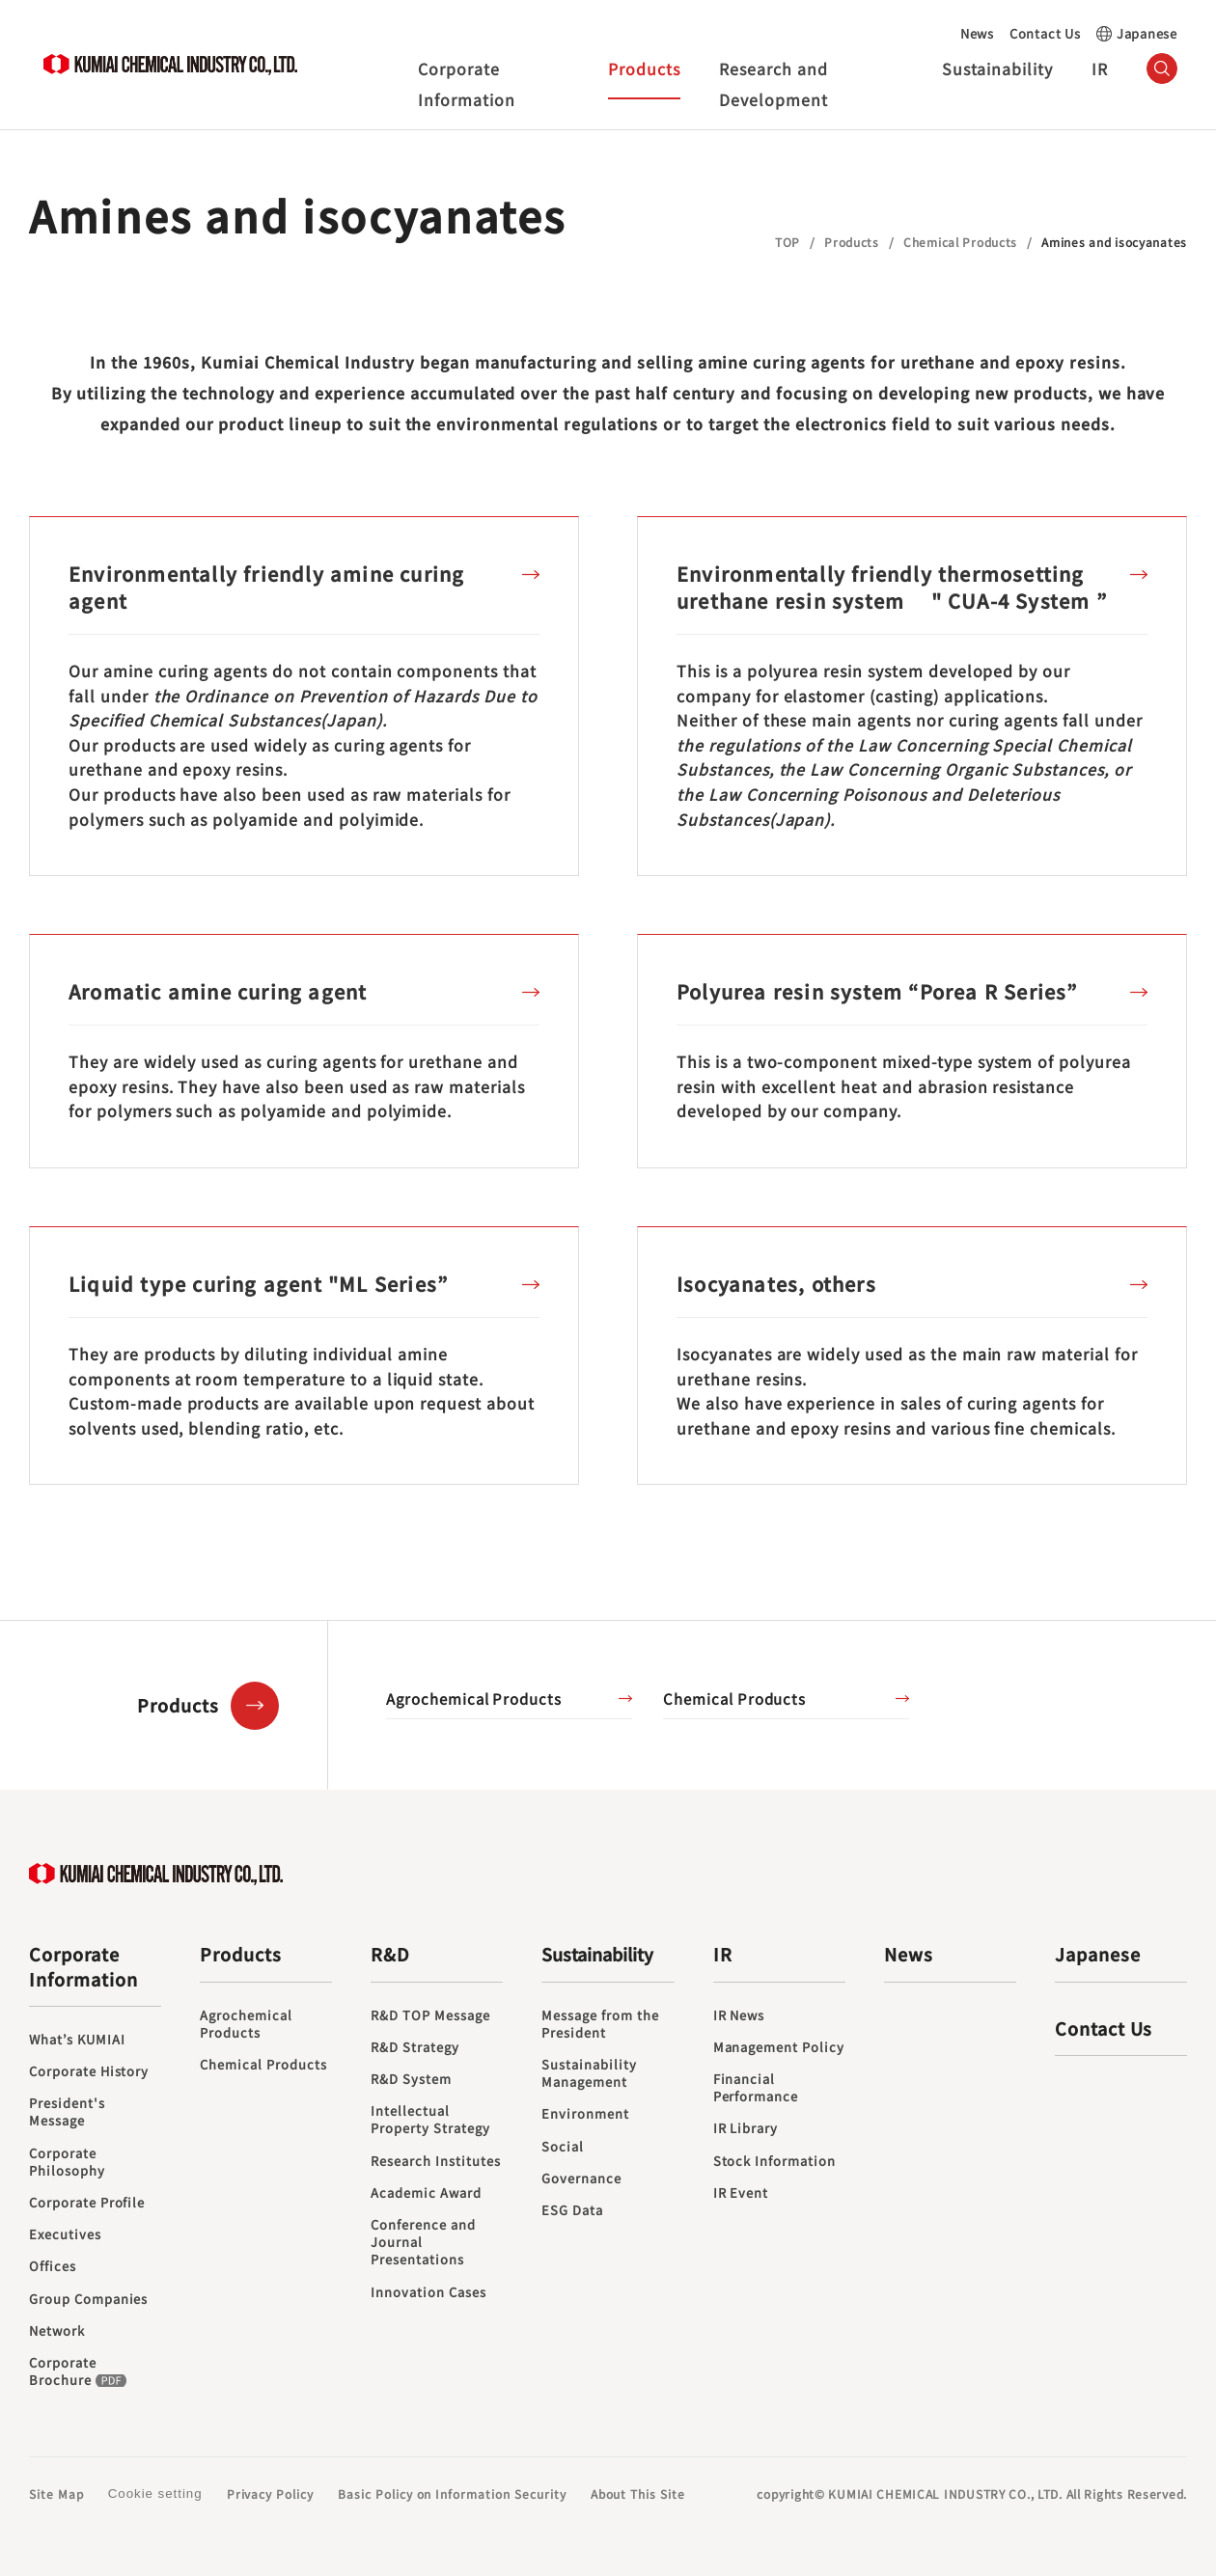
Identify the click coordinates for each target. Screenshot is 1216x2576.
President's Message (67, 2112)
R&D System (411, 2079)
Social (562, 2146)
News (977, 33)
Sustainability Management (588, 2073)
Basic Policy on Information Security (452, 2494)
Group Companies (88, 2299)
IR (1100, 68)
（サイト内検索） (1162, 69)
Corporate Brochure (79, 2371)
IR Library (746, 2128)
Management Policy (778, 2047)
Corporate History (89, 2071)
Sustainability (997, 68)
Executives (65, 2234)
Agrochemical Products (474, 1698)
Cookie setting (155, 2493)
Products (644, 68)
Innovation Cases (428, 2292)
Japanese (1147, 33)
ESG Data (572, 2210)
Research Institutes (435, 2161)
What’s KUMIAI (76, 2039)
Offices (52, 2266)
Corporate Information (466, 84)
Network (57, 2331)
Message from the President (599, 2024)
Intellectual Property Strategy (430, 2119)
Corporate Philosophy (67, 2162)
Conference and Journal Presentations (423, 2242)
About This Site (638, 2494)
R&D (390, 1954)
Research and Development (773, 84)
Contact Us (1045, 33)
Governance (581, 2178)
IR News (739, 2015)
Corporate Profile (87, 2202)
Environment (585, 2114)
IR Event (741, 2193)
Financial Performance (756, 2087)
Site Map (56, 2494)
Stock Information (774, 2161)
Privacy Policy (270, 2494)
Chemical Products (734, 1698)
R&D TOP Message (430, 2015)
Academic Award (426, 2193)
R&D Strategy (415, 2047)
